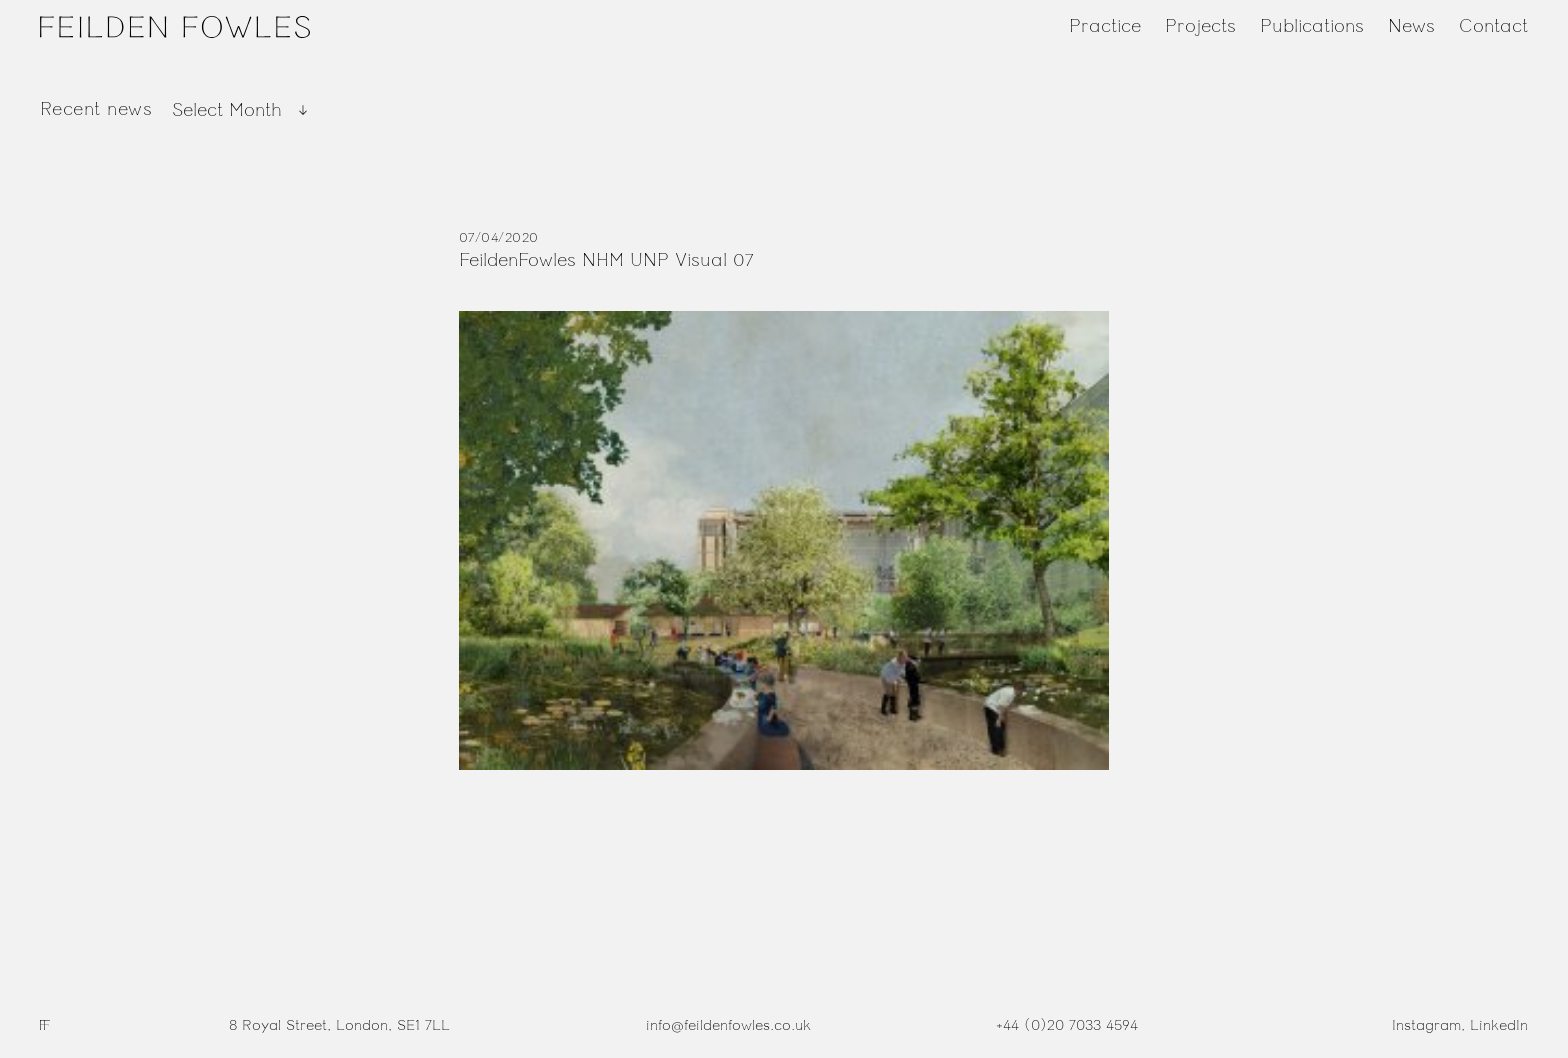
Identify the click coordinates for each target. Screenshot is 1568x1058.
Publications (1312, 26)
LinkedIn (1499, 1025)
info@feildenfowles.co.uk (728, 1025)
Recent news (96, 109)
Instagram (1426, 1025)
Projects (1200, 26)
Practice (1105, 26)
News (1411, 26)
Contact (1493, 26)
